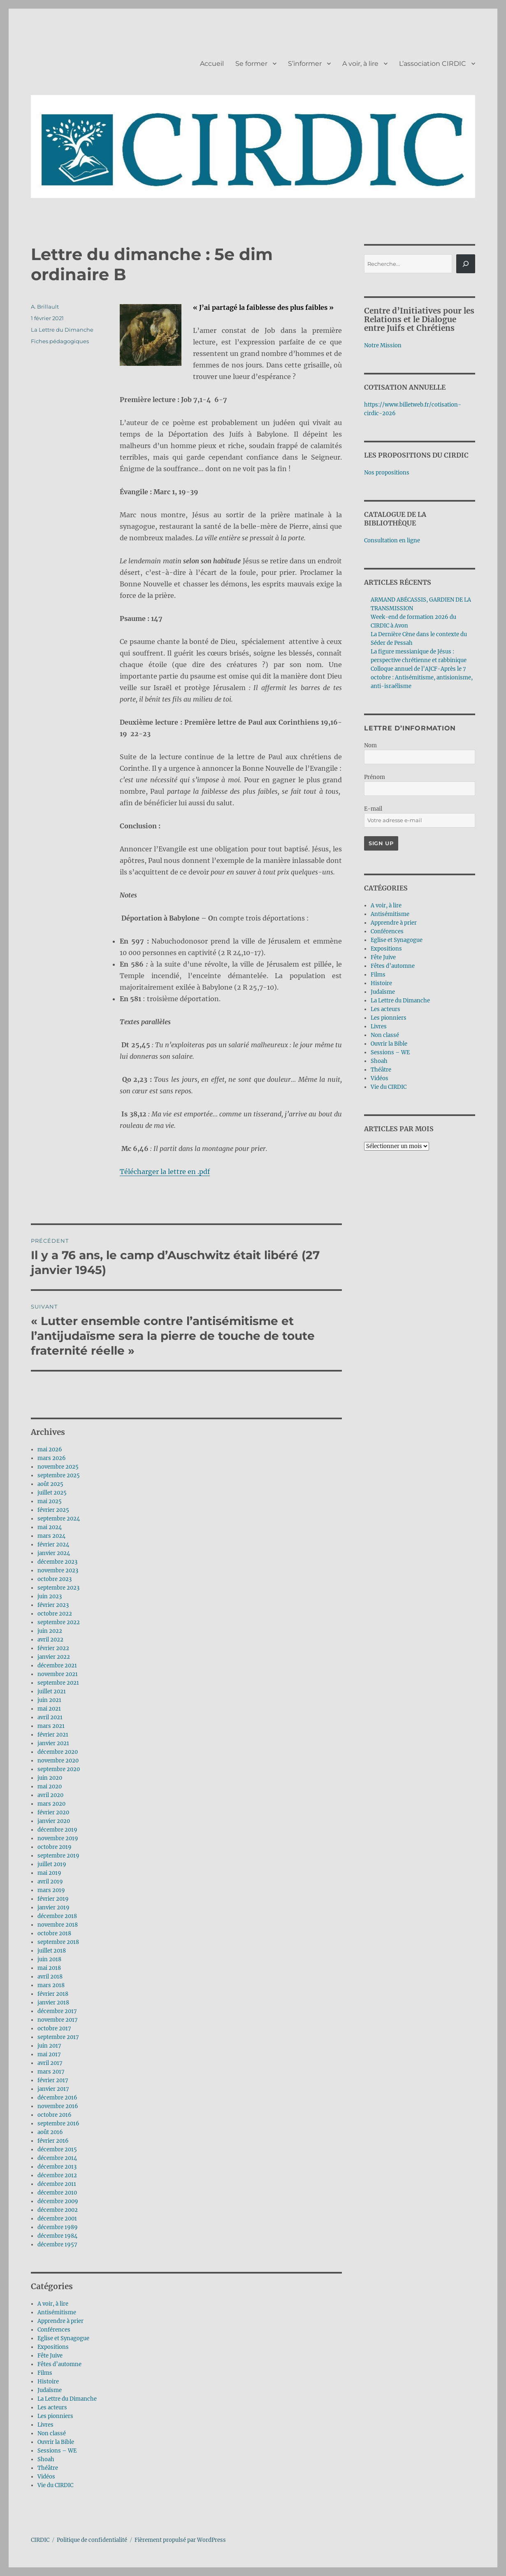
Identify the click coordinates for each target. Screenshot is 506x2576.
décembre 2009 (57, 2201)
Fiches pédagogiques (60, 341)
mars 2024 (51, 1535)
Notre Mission (383, 345)
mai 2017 (49, 2054)
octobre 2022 (54, 1613)
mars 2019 (51, 1890)
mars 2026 (51, 1458)
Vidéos (46, 2476)
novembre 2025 (58, 1466)
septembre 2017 (58, 2037)
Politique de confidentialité (92, 2539)
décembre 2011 (56, 2184)
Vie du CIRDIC (55, 2485)
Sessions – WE (57, 2450)
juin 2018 (49, 1959)
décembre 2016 (57, 2097)
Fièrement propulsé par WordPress (180, 2539)
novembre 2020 (58, 1760)
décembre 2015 (57, 2149)
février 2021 (52, 1734)
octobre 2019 (54, 1847)
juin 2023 (49, 1596)
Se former (251, 63)
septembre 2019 (58, 1855)
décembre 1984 (57, 2235)
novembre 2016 (57, 2106)
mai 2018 (49, 1968)
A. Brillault (45, 306)
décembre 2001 (57, 2218)
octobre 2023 (54, 1579)
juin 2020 (49, 1777)
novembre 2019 (57, 1838)
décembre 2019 (57, 1829)
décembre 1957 (57, 2244)
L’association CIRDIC (432, 63)
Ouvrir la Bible (55, 2442)
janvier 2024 (53, 1553)
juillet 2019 (51, 1864)
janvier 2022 (53, 1656)
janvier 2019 (53, 1907)
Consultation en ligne (392, 540)
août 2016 (50, 2132)
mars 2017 (51, 2071)
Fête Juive (50, 2355)
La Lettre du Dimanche (62, 329)
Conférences (53, 2329)
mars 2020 (51, 1803)
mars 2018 (51, 1985)
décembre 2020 (57, 1751)
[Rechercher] (465, 263)
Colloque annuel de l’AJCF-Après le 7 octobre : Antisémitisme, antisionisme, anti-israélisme (422, 677)
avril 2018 (50, 1976)
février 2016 (53, 2140)
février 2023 (53, 1605)
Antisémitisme (56, 2312)
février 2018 (52, 1993)
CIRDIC (40, 2539)
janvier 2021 (53, 1743)
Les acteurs (52, 2407)
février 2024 (53, 1544)
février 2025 (53, 1510)
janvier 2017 (53, 2088)
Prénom (374, 777)
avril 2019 (50, 1881)
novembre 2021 (57, 1674)
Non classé (51, 2433)
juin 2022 (49, 1630)
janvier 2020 (53, 1821)
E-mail (373, 808)
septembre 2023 (58, 1587)
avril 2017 (50, 2063)
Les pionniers (55, 2416)
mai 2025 (49, 1501)
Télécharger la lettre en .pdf (165, 1171)
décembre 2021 (57, 1665)
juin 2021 (49, 1700)
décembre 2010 (57, 2192)
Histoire (48, 2381)
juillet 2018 (51, 1950)
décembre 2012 (57, 2175)
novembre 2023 (57, 1570)
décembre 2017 (57, 2011)
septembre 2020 (58, 1769)
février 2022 (53, 1648)
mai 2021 (49, 1708)
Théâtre (47, 2467)
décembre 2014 (57, 2158)
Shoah (45, 2459)
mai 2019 (49, 1872)
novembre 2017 (57, 2019)
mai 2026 (49, 1449)
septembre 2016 (58, 2123)
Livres (45, 2424)
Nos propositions (386, 472)
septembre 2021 (58, 1682)
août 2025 (50, 1484)
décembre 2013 (57, 2166)
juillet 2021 (51, 1691)
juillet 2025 (52, 1492)
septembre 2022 (58, 1622)
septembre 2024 (58, 1518)
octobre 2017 (54, 2028)
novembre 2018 (57, 1924)
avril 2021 (50, 1717)
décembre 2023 (57, 1561)
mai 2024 (49, 1527)
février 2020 (53, 1812)
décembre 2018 (57, 1916)
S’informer (305, 63)
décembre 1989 (57, 2227)
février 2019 (53, 1898)
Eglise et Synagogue (63, 2338)
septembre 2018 (58, 1942)
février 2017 (52, 2080)
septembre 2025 (58, 1475)
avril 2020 (50, 1795)
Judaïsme (49, 2390)
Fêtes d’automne (59, 2364)
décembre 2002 (57, 2209)
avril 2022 (50, 1639)
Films (44, 2372)
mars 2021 (51, 1726)
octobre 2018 (54, 1933)
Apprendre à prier (60, 2321)
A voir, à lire (360, 63)
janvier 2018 (53, 2002)
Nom (370, 745)
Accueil (212, 63)
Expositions (53, 2347)
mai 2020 (49, 1786)
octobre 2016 (54, 2114)
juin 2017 (49, 2045)
